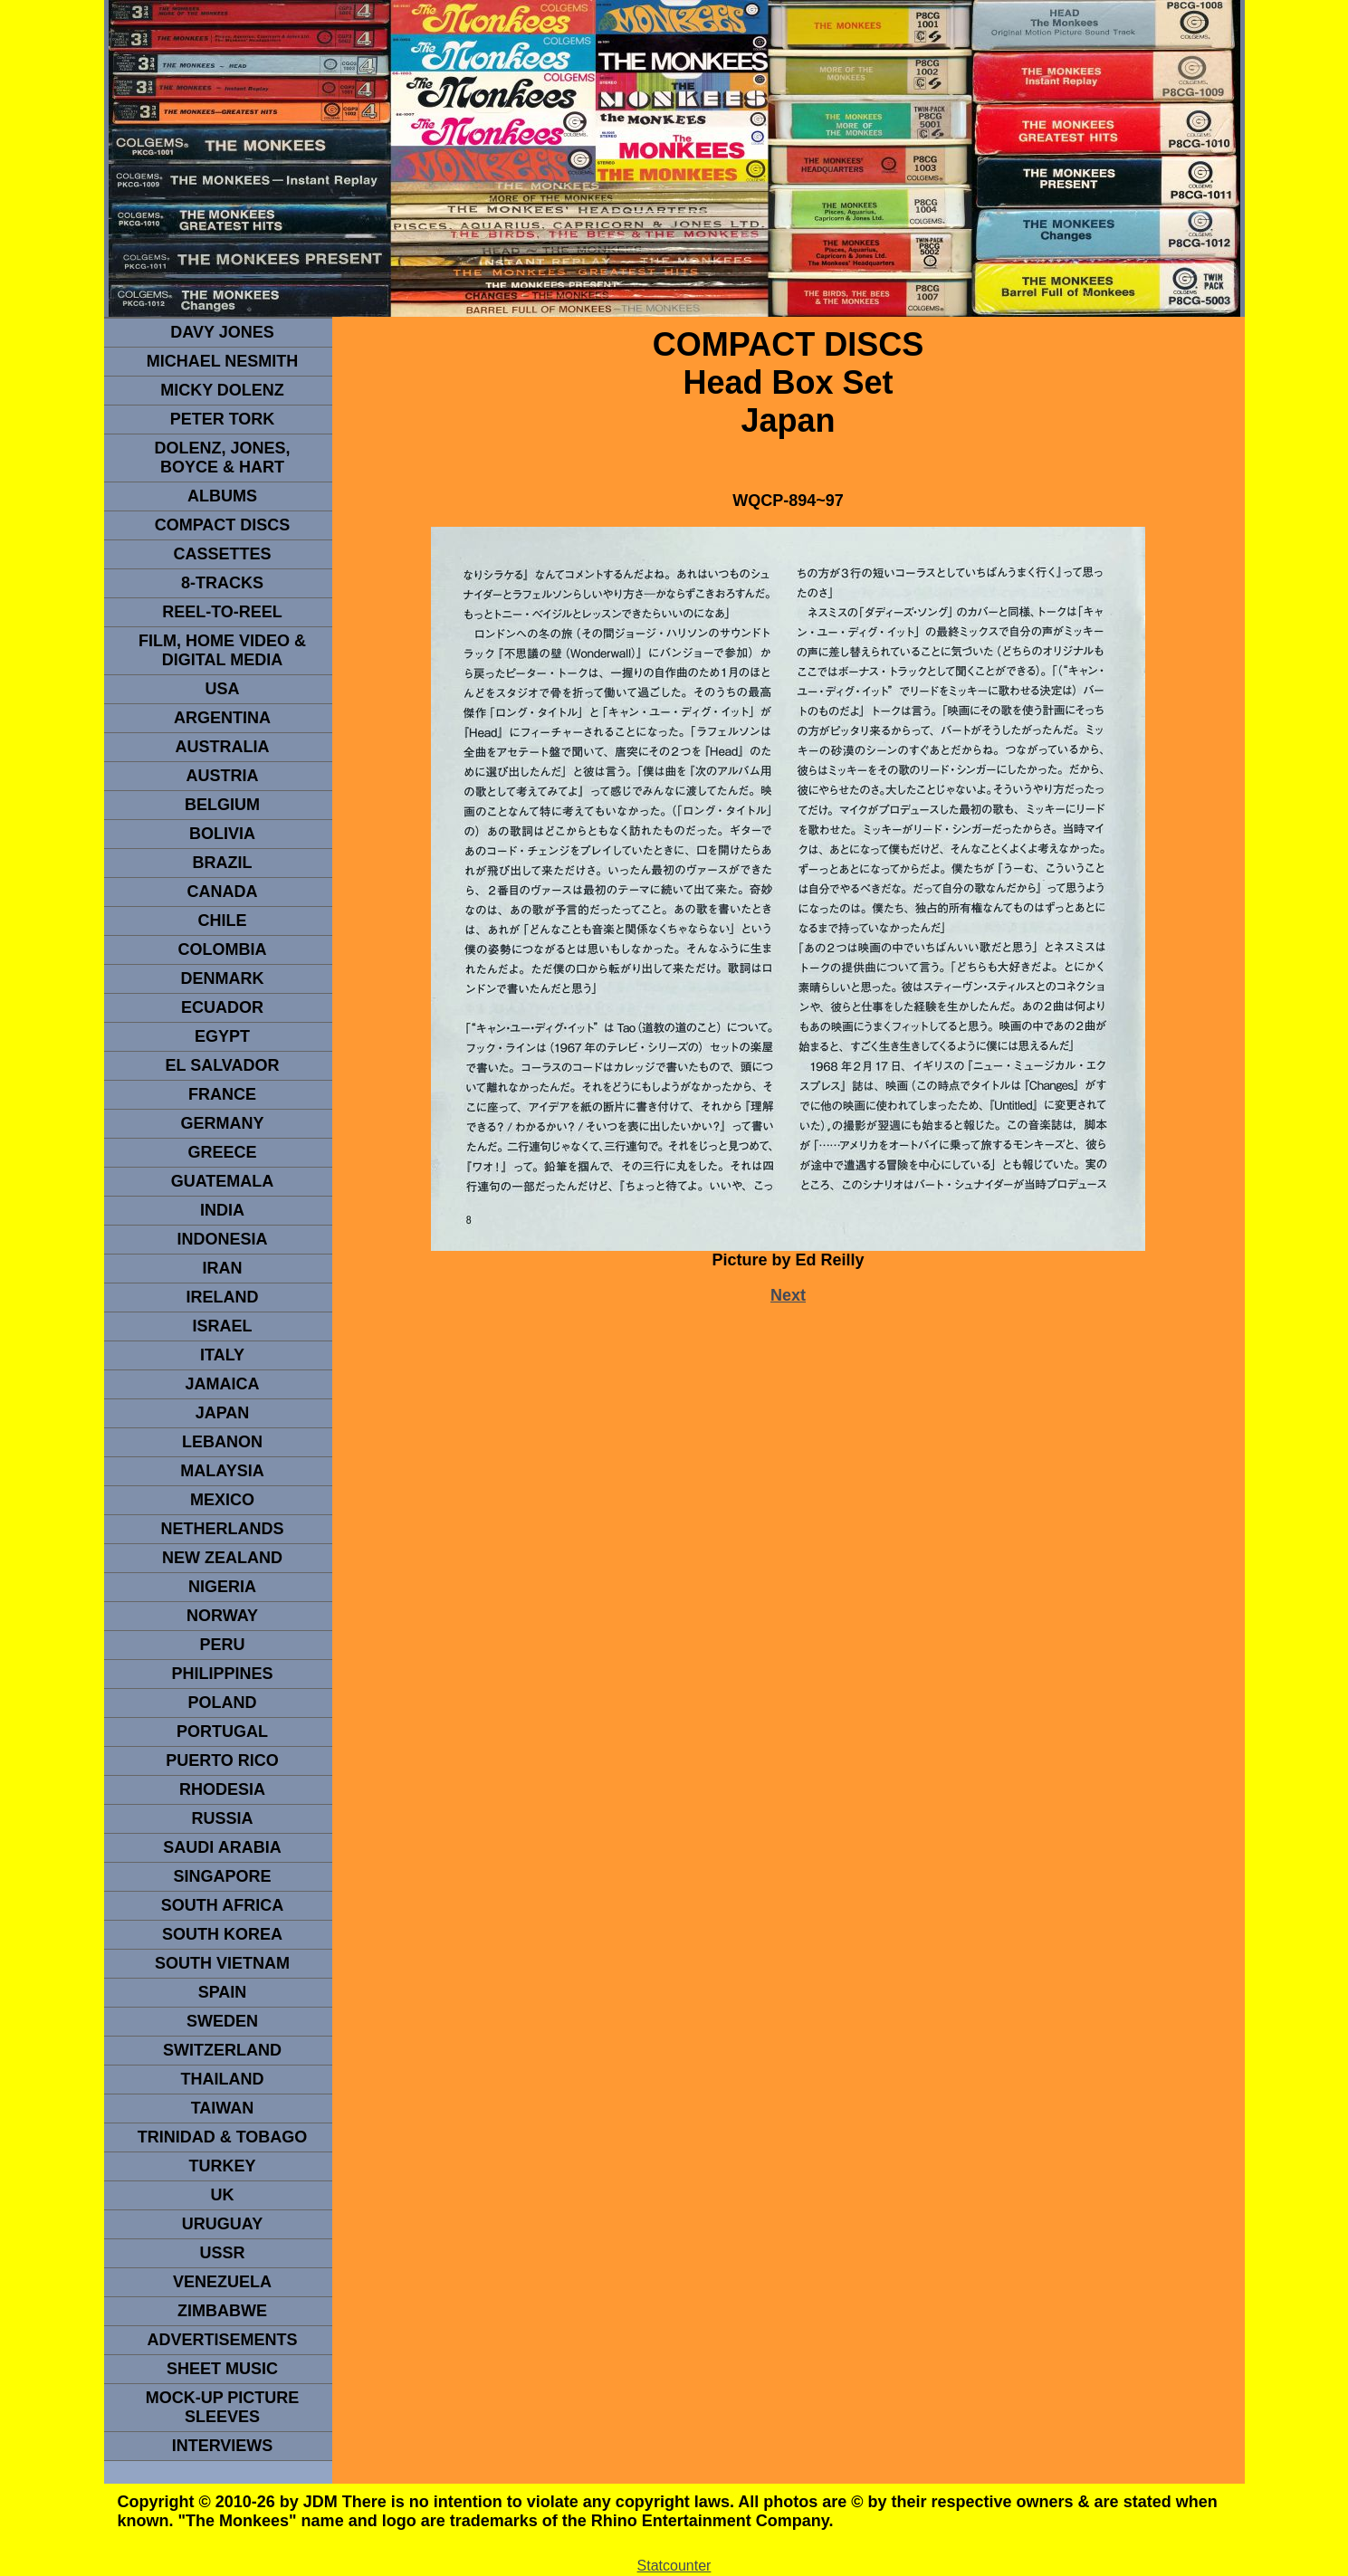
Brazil (223, 863)
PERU (221, 1645)
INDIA (222, 1210)
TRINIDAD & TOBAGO (223, 2137)
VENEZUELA (222, 2282)
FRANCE (222, 1094)
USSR (221, 2253)
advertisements (222, 2340)
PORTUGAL (222, 1731)
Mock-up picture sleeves (223, 2407)
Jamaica (222, 1384)
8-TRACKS (222, 583)
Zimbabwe (222, 2311)
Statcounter (674, 2565)
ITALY (222, 1355)
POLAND (222, 1702)
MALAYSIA (221, 1471)
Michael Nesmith (223, 361)
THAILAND (222, 2079)
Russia (222, 1818)
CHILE (222, 920)
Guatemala (222, 1181)
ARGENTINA (222, 718)
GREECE (221, 1152)
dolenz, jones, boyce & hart (222, 457)
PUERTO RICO (222, 1760)
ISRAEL (222, 1326)
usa (222, 689)
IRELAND (222, 1297)
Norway (222, 1616)
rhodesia (222, 1789)
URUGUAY (222, 2224)
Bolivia (222, 834)
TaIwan (222, 2108)
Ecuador (222, 1007)
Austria (222, 776)
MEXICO (222, 1500)
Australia (223, 747)
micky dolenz (222, 390)
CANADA (222, 892)
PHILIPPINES (221, 1674)
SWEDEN (222, 2021)
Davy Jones (221, 332)
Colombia (222, 949)
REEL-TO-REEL (222, 612)
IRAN (223, 1268)
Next (788, 1295)
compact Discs (223, 525)
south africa (222, 1905)
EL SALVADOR (222, 1065)
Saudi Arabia (222, 1847)
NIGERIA (222, 1587)
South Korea (222, 1934)
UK (222, 2195)
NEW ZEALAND (222, 1558)
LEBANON (222, 1442)
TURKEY (221, 2166)
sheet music (222, 2369)
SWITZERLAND (222, 2050)
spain (222, 1992)
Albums (222, 496)
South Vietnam (222, 1963)
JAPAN (223, 1413)
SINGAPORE (222, 1876)
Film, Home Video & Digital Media (222, 650)
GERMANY (221, 1123)
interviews (222, 2446)
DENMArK (222, 978)
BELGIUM (222, 805)
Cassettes (222, 554)
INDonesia (222, 1239)
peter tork (222, 419)
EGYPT (222, 1036)
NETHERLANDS (221, 1529)
